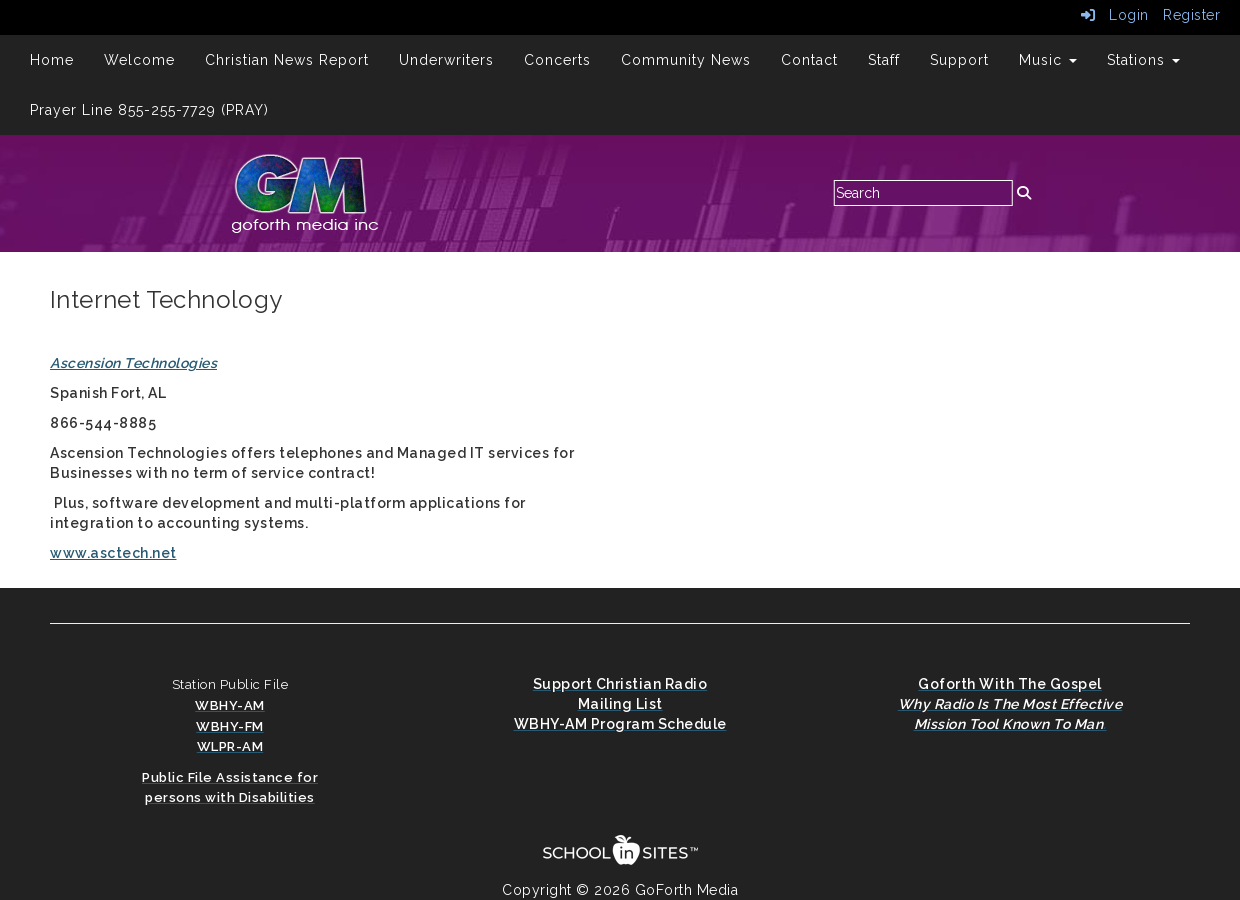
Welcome (139, 60)
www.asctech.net (113, 553)
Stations (1143, 60)
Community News (686, 60)
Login (1115, 15)
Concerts (557, 60)
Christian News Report (287, 60)
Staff (884, 60)
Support (959, 60)
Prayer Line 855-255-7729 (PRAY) (149, 110)
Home (52, 60)
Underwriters (446, 60)
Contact (809, 60)
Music (1048, 60)
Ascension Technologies (133, 363)
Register (1191, 15)
